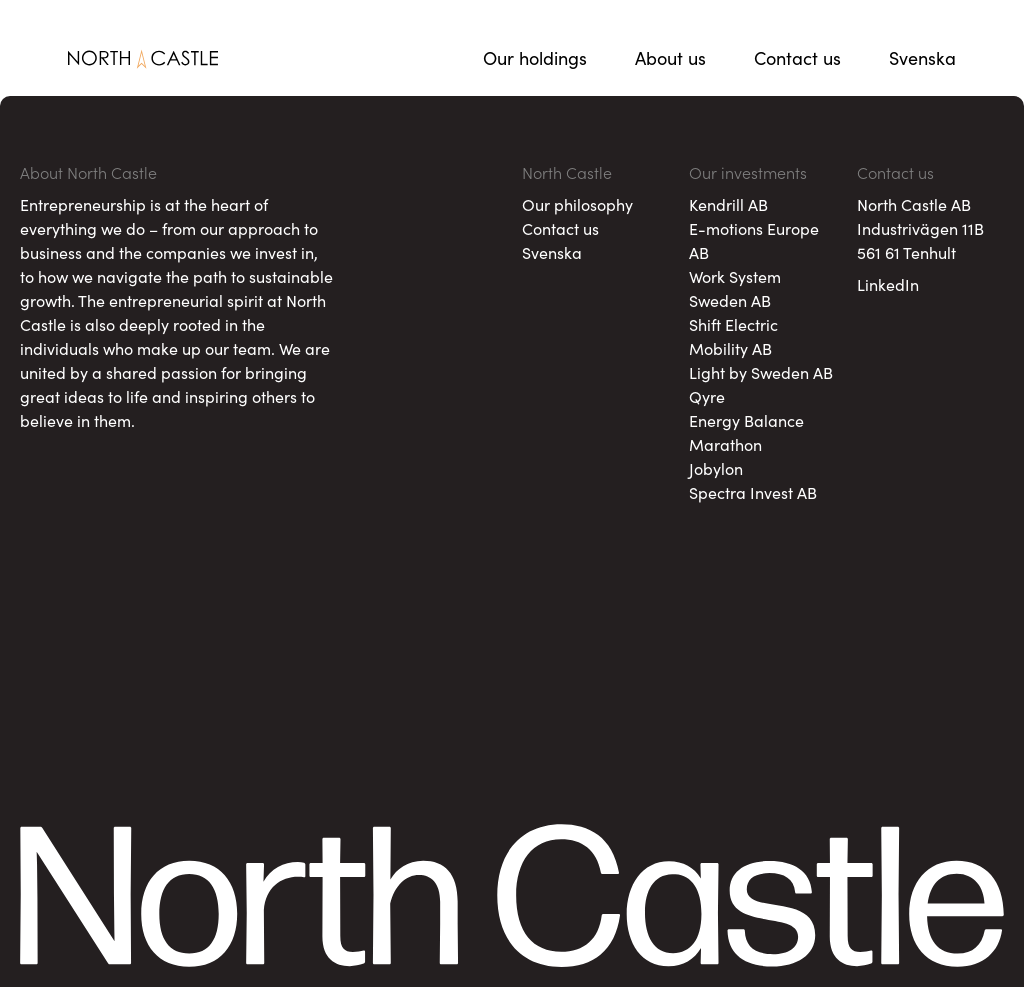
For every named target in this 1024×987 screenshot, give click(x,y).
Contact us (797, 57)
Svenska (922, 57)
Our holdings (535, 57)
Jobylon (716, 468)
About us (670, 57)
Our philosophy (577, 204)
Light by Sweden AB (761, 372)
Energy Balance (746, 420)
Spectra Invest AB (753, 492)
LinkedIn (888, 284)
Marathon (725, 444)
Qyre (707, 396)
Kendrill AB (728, 204)
